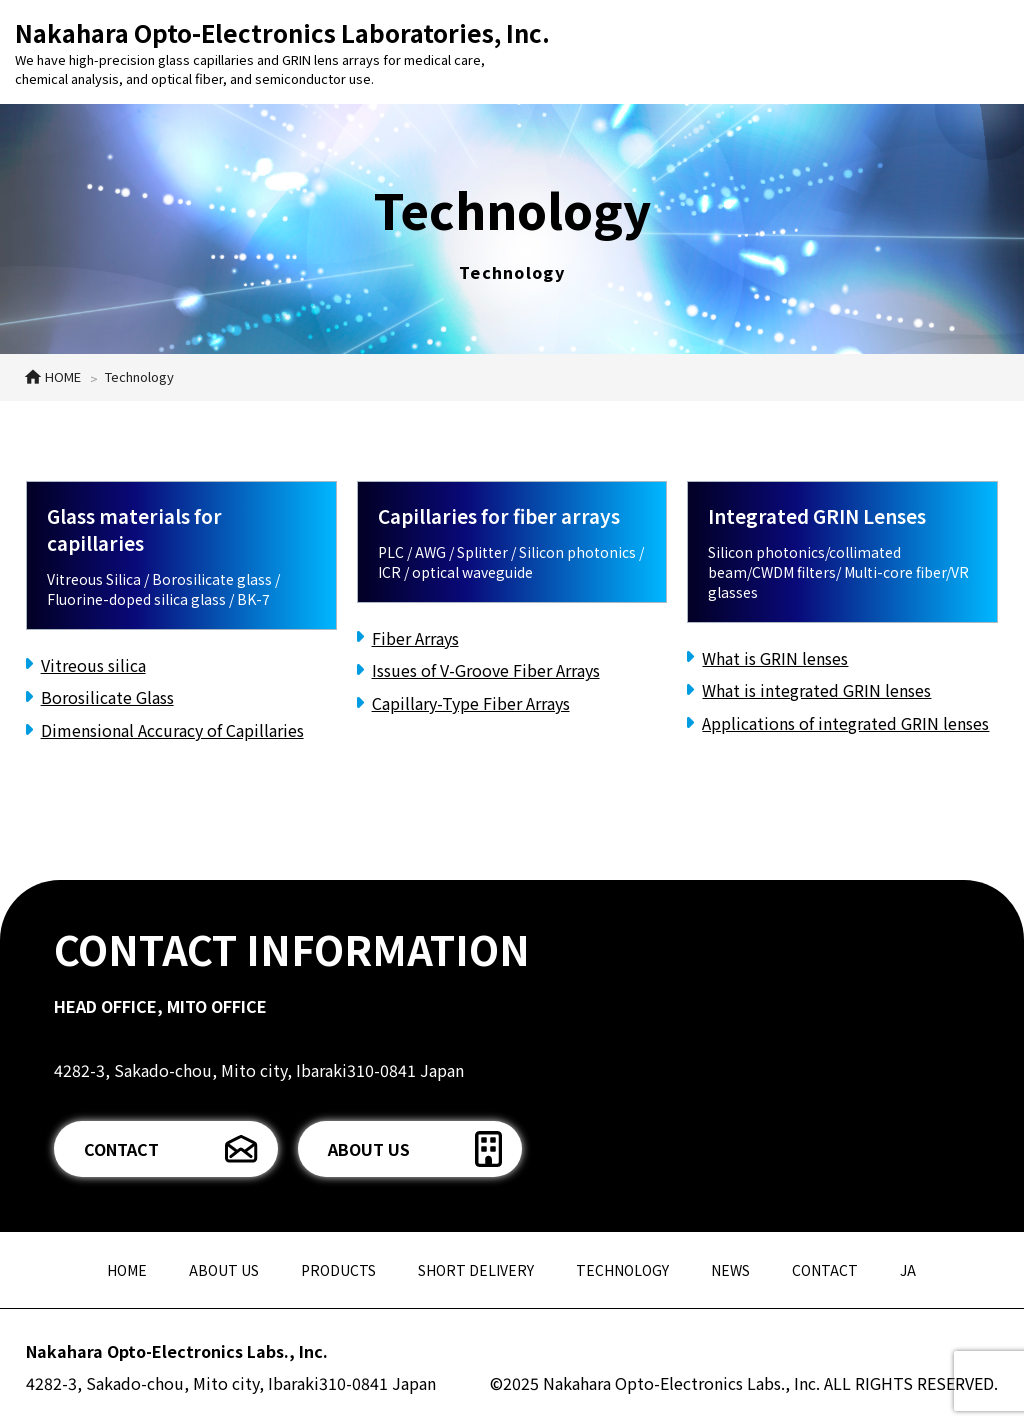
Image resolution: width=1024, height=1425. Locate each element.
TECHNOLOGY (622, 1270)
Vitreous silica (93, 665)
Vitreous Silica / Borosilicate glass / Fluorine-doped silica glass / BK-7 (163, 589)
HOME (127, 1270)
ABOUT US (369, 1149)
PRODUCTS (338, 1270)
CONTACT (121, 1149)
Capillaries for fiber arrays (499, 515)
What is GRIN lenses (775, 658)
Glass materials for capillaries (134, 529)
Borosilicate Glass (107, 697)
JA (908, 1270)
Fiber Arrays (415, 638)
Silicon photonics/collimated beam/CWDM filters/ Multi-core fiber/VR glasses (838, 572)
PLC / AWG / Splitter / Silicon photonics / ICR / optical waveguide (511, 562)
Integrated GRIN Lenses (817, 515)
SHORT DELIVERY (476, 1270)
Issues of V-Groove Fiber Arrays (486, 670)
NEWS (730, 1270)
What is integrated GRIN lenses (816, 690)
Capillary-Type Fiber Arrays (471, 703)
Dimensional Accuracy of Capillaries (172, 730)
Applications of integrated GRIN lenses (845, 723)
